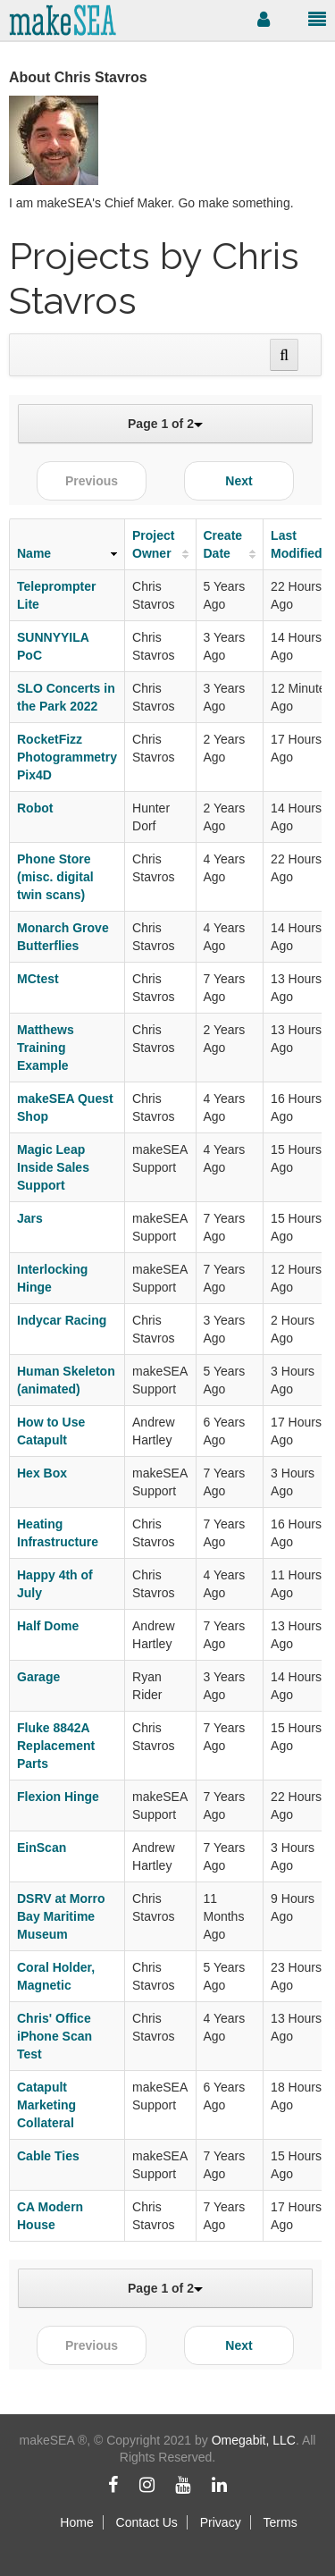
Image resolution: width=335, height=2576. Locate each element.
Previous (91, 481)
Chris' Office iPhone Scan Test (54, 2036)
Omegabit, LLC (254, 2440)
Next (238, 481)
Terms (280, 2522)
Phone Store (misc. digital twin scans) (55, 877)
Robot (35, 808)
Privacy (220, 2522)
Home (76, 2522)
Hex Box (42, 1473)
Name (34, 553)
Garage (38, 1677)
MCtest (38, 979)
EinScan (41, 1847)
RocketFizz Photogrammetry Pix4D (67, 757)
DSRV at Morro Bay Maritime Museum (61, 1916)
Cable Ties (48, 2156)
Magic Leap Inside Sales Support (53, 1167)
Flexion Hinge (58, 1796)
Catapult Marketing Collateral (46, 2105)
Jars (30, 1218)
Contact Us (147, 2522)
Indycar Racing (61, 1320)
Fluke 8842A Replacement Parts (56, 1746)
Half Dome (48, 1626)
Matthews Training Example (45, 1048)
